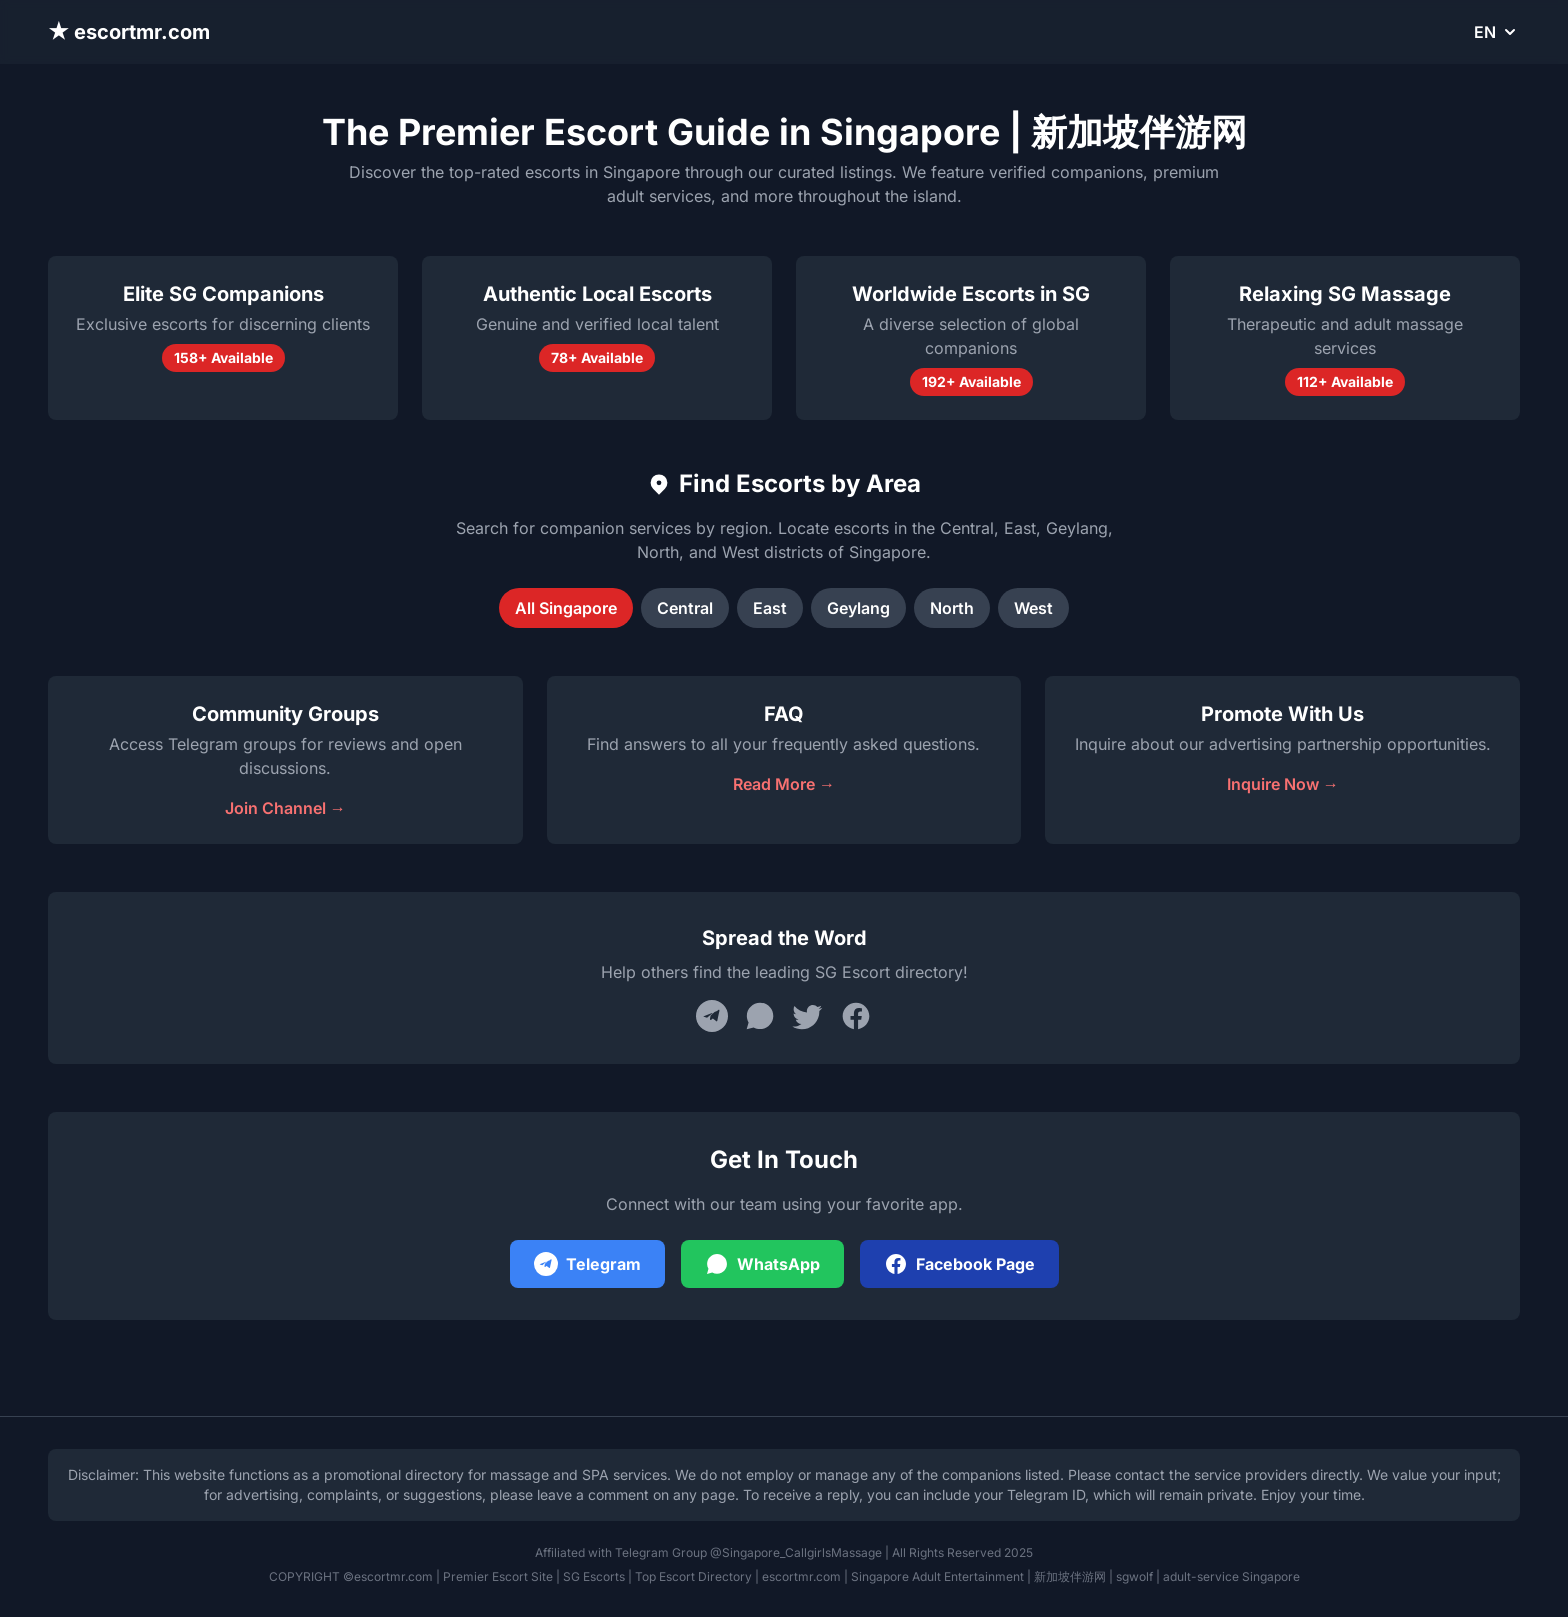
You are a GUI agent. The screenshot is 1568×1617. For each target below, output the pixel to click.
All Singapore (566, 608)
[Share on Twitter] (808, 1016)
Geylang (858, 608)
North (952, 608)
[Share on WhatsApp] (760, 1016)
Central (685, 608)
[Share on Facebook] (856, 1016)
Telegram (587, 1264)
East (770, 608)
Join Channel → (285, 808)
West (1033, 608)
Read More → (784, 784)
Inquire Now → (1283, 784)
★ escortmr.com (129, 32)
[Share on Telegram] (712, 1016)
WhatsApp (762, 1264)
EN (1497, 32)
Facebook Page (959, 1264)
